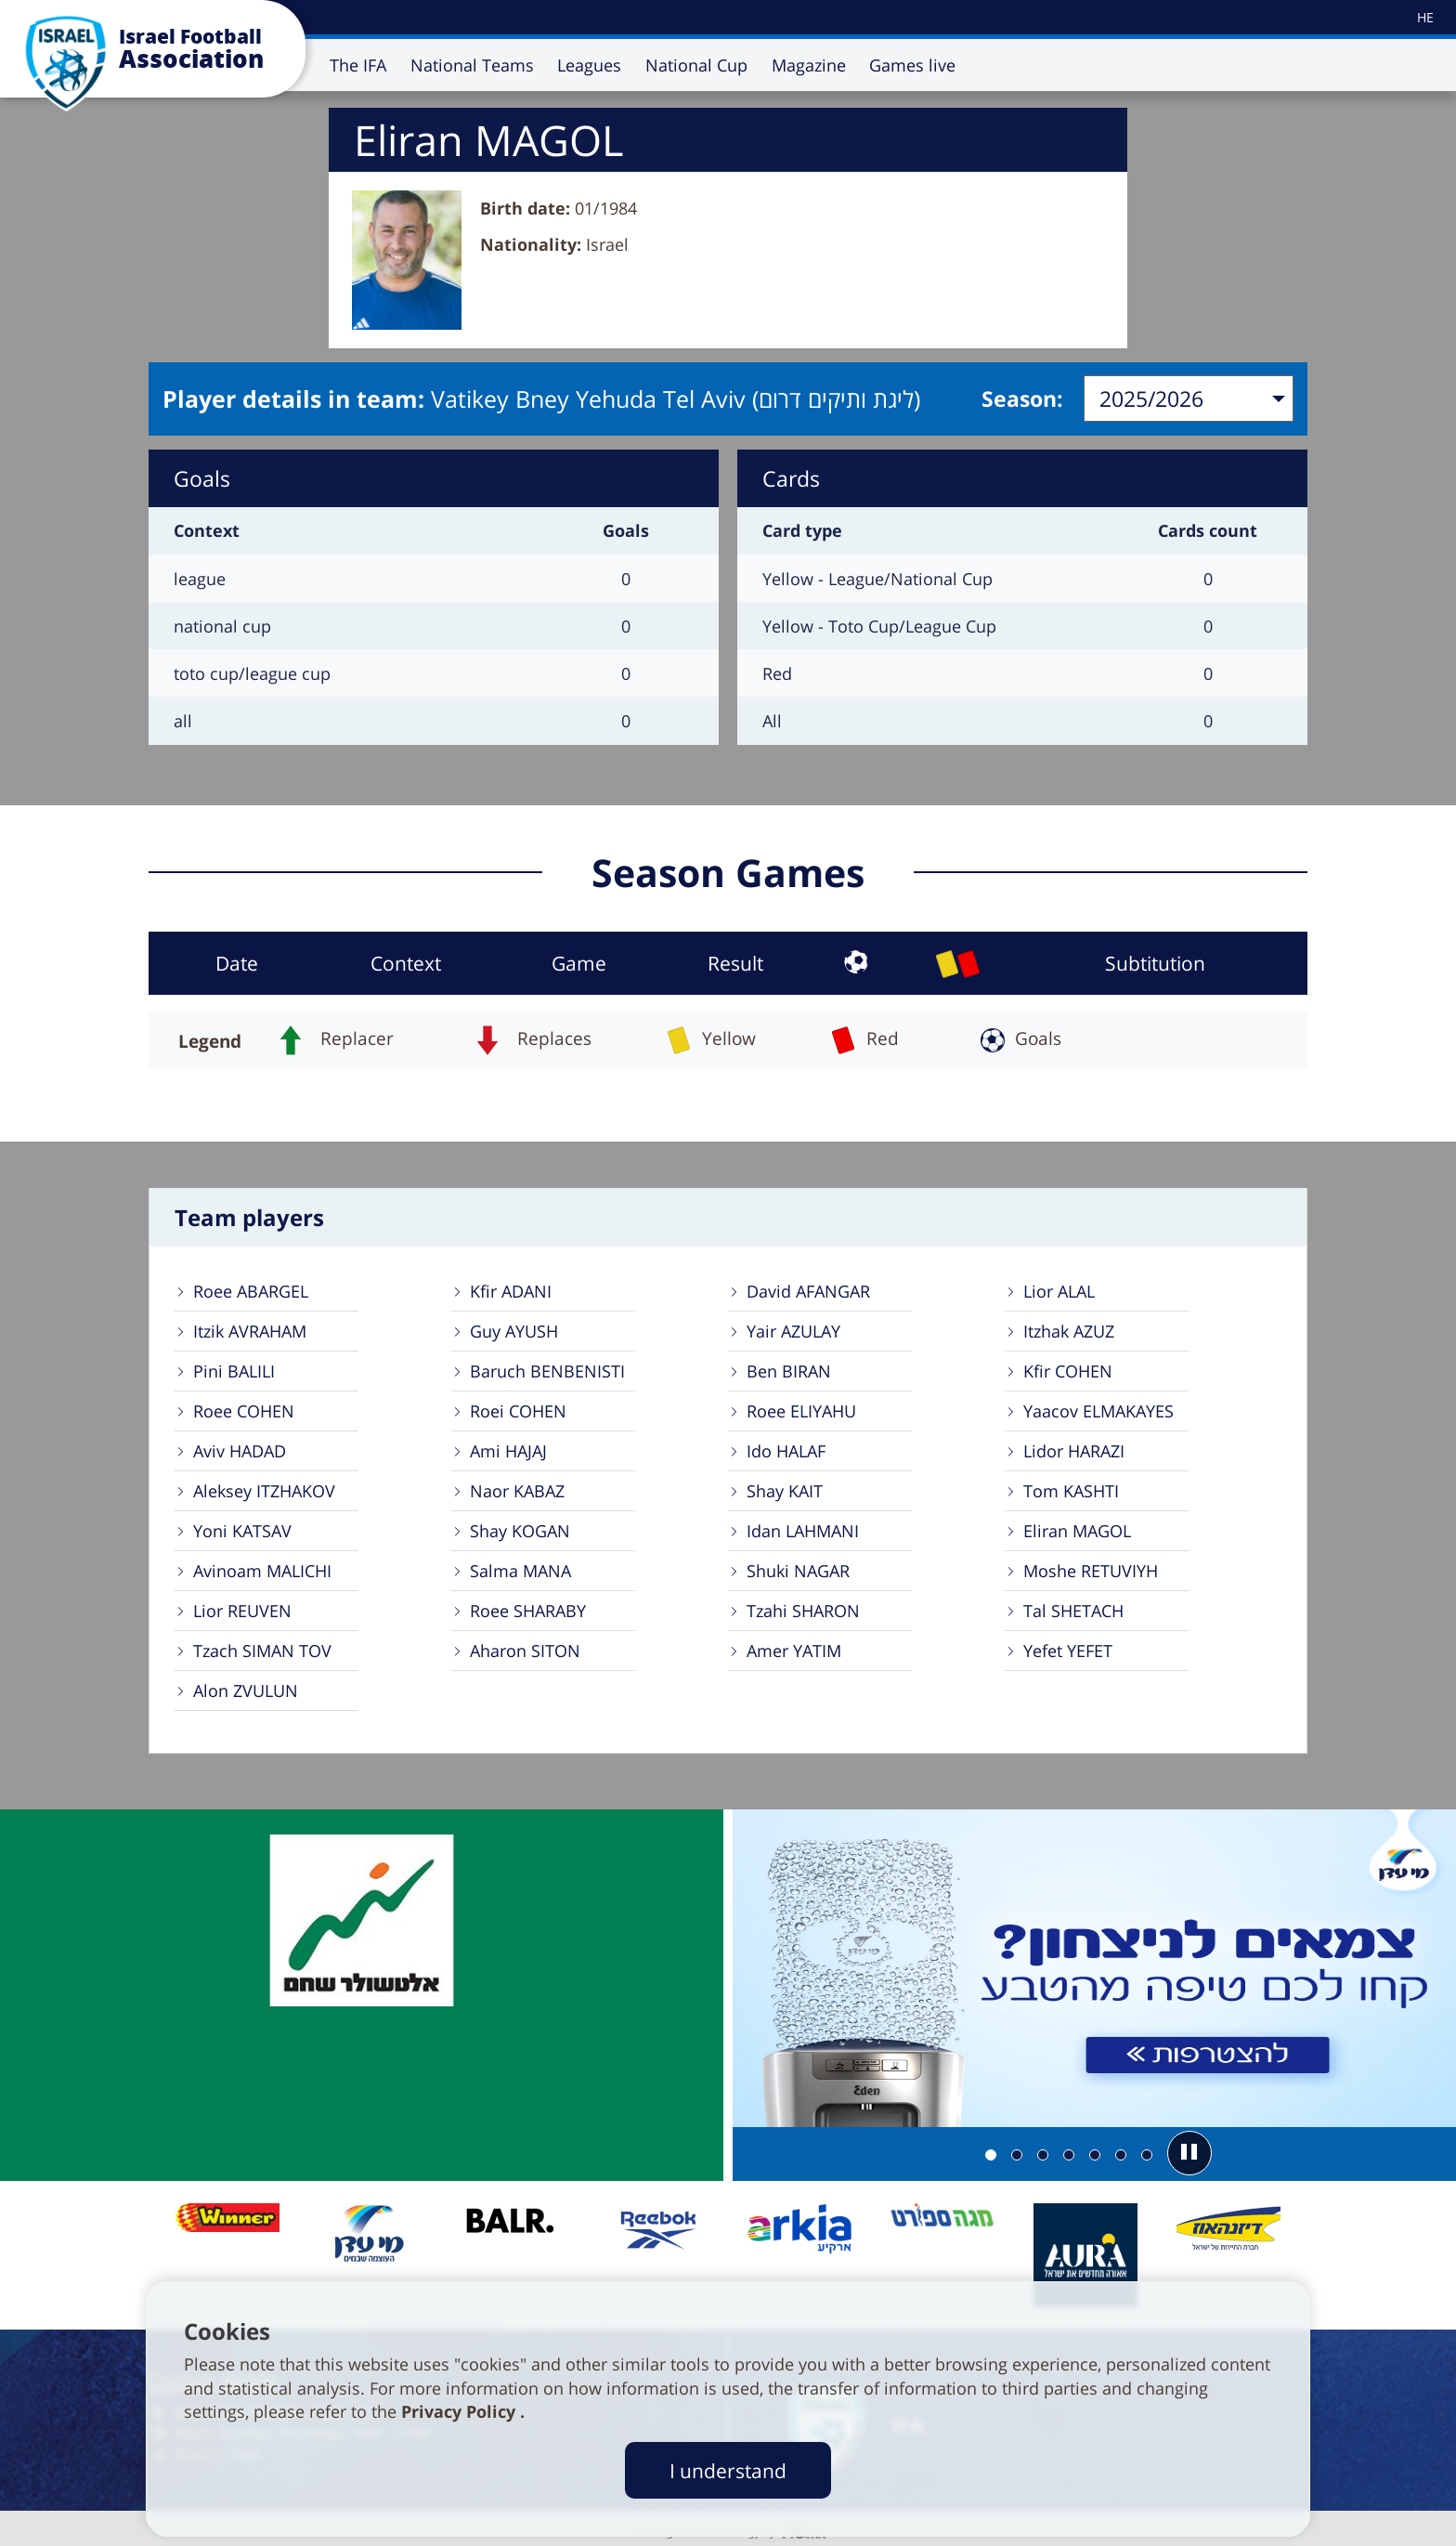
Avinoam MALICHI (262, 1571)
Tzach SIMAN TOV (262, 1650)
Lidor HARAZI (1073, 1451)
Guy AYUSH (514, 1331)
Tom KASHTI (1071, 1491)
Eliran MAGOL (1077, 1531)
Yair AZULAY (793, 1331)
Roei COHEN (518, 1411)
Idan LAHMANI (803, 1531)
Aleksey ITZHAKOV (264, 1491)
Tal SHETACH (1073, 1610)
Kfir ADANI (511, 1291)
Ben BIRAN (789, 1371)
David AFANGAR (808, 1291)
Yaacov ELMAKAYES (1098, 1411)
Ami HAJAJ (508, 1451)
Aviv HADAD (239, 1451)
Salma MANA (520, 1571)
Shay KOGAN (520, 1531)
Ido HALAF (786, 1451)
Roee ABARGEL (250, 1291)
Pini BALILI (234, 1371)
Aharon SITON (525, 1650)
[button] (1189, 2153)
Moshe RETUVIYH (1090, 1571)
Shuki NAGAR (798, 1571)
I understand (728, 2470)
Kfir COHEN (1067, 1371)
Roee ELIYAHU (801, 1411)
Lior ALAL (1059, 1291)
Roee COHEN (243, 1411)
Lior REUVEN (242, 1610)
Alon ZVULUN (245, 1690)
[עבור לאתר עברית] (1424, 17)
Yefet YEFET (1067, 1650)
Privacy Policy (460, 2411)
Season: (1022, 398)
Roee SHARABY (528, 1610)
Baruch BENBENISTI (547, 1371)
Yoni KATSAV (242, 1531)
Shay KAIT (785, 1491)
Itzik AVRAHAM (249, 1331)
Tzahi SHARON (803, 1610)
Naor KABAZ (517, 1491)
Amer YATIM (794, 1650)
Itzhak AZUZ (1068, 1331)
